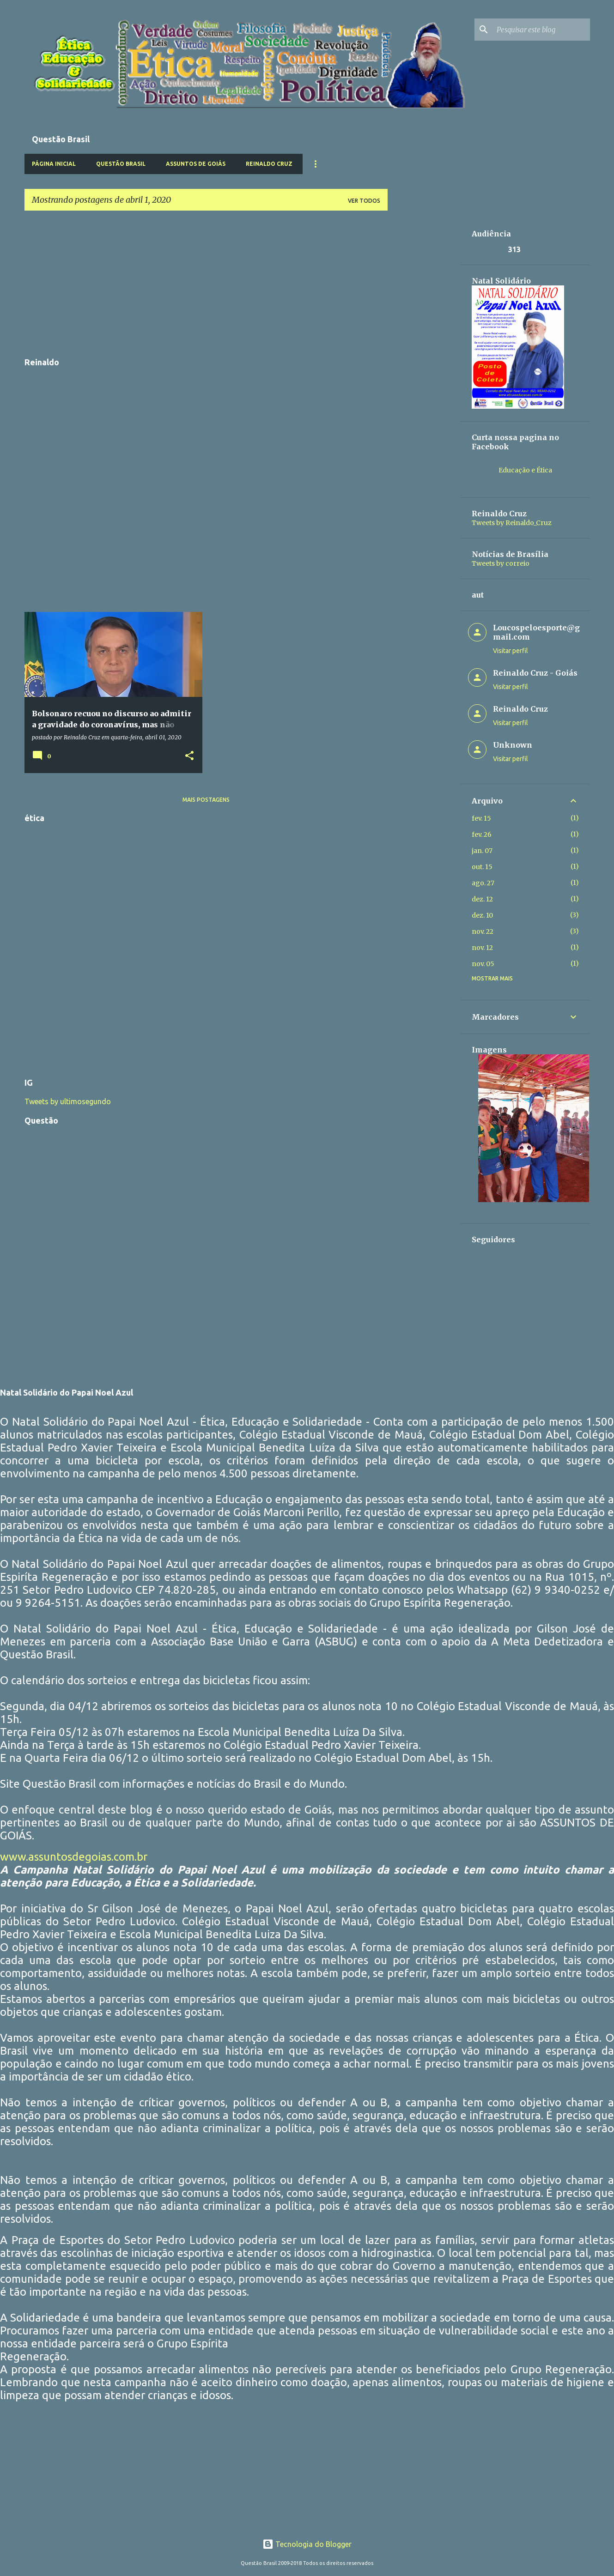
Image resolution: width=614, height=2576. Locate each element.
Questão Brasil (121, 164)
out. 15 (482, 867)
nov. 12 (482, 947)
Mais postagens (206, 800)
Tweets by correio (500, 563)
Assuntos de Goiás (195, 164)
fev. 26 (482, 834)
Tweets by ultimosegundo (67, 1101)
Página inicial (54, 164)
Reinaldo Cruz (269, 164)
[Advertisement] (206, 282)
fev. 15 (481, 818)
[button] (189, 756)
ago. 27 (483, 883)
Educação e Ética (525, 470)
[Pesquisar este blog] (541, 29)
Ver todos (364, 201)
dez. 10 (482, 915)
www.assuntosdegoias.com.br (73, 1856)
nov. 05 (483, 964)
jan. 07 (482, 851)
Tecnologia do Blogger (307, 2544)
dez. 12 (482, 899)
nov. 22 (482, 931)
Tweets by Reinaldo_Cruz (512, 523)
